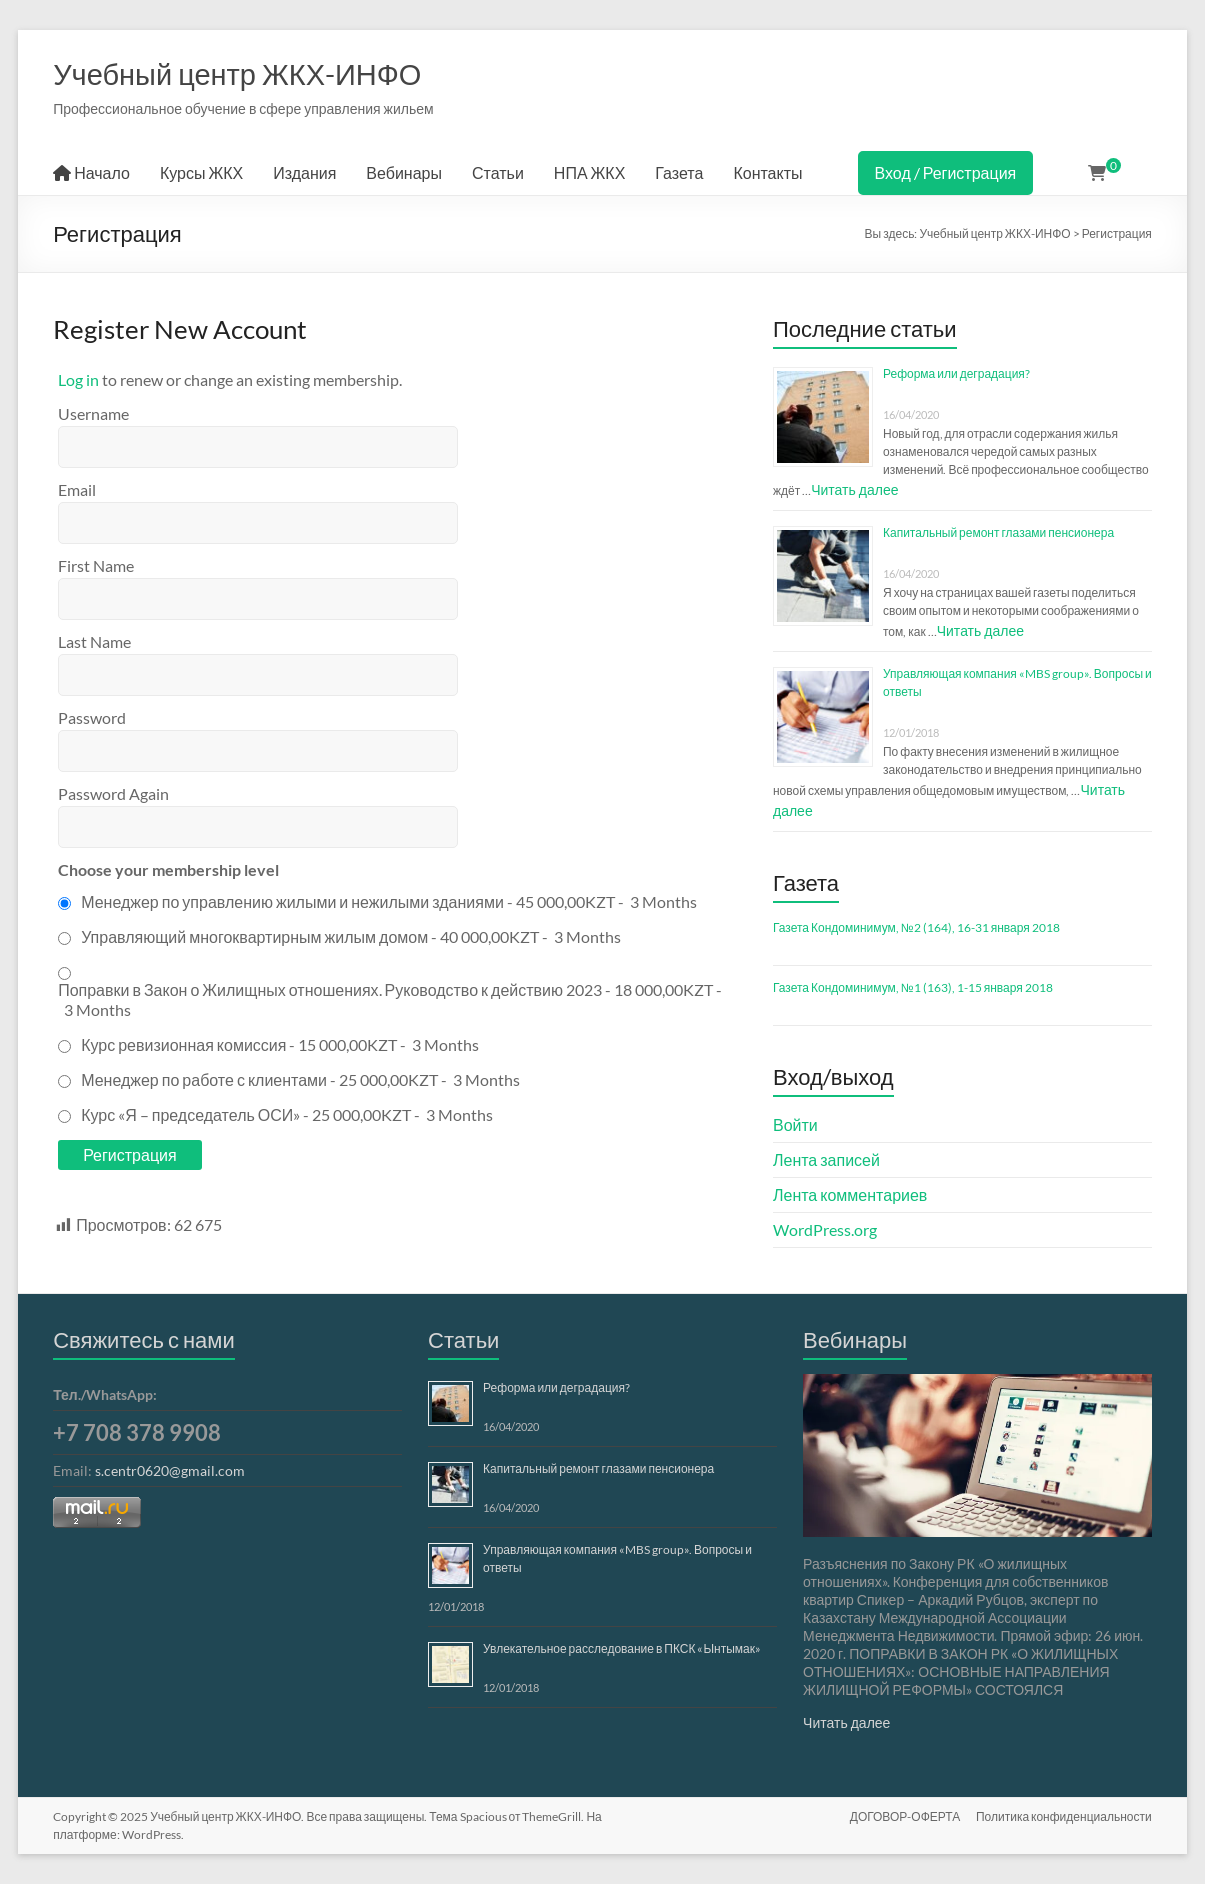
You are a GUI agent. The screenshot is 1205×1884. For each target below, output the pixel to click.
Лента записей (826, 1159)
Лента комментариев (850, 1194)
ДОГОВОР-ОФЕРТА (905, 1816)
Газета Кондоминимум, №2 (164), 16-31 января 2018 (916, 927)
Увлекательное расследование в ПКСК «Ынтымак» (622, 1648)
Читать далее (854, 489)
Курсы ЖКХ (201, 172)
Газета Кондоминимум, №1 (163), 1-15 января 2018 (913, 987)
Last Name (94, 641)
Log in (78, 379)
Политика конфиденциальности (1064, 1816)
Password (92, 717)
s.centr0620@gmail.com (170, 1470)
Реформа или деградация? (956, 373)
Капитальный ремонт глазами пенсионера (998, 532)
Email (77, 489)
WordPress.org (825, 1229)
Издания (304, 172)
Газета (679, 172)
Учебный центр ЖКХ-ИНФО (237, 73)
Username (93, 413)
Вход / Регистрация (946, 172)
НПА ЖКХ (590, 172)
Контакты (767, 172)
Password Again (113, 793)
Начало (91, 172)
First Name (96, 565)
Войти (795, 1124)
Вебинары (404, 172)
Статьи (498, 172)
